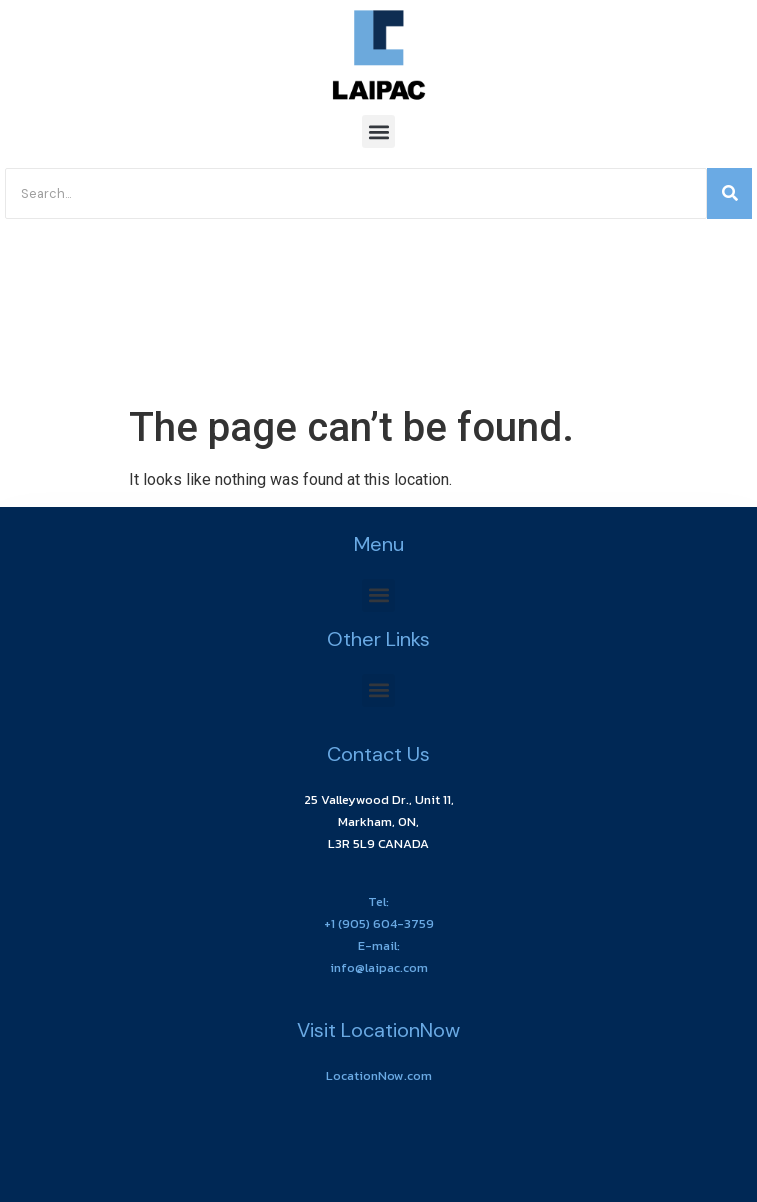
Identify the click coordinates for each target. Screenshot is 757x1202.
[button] (378, 131)
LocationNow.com (379, 1075)
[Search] (356, 193)
